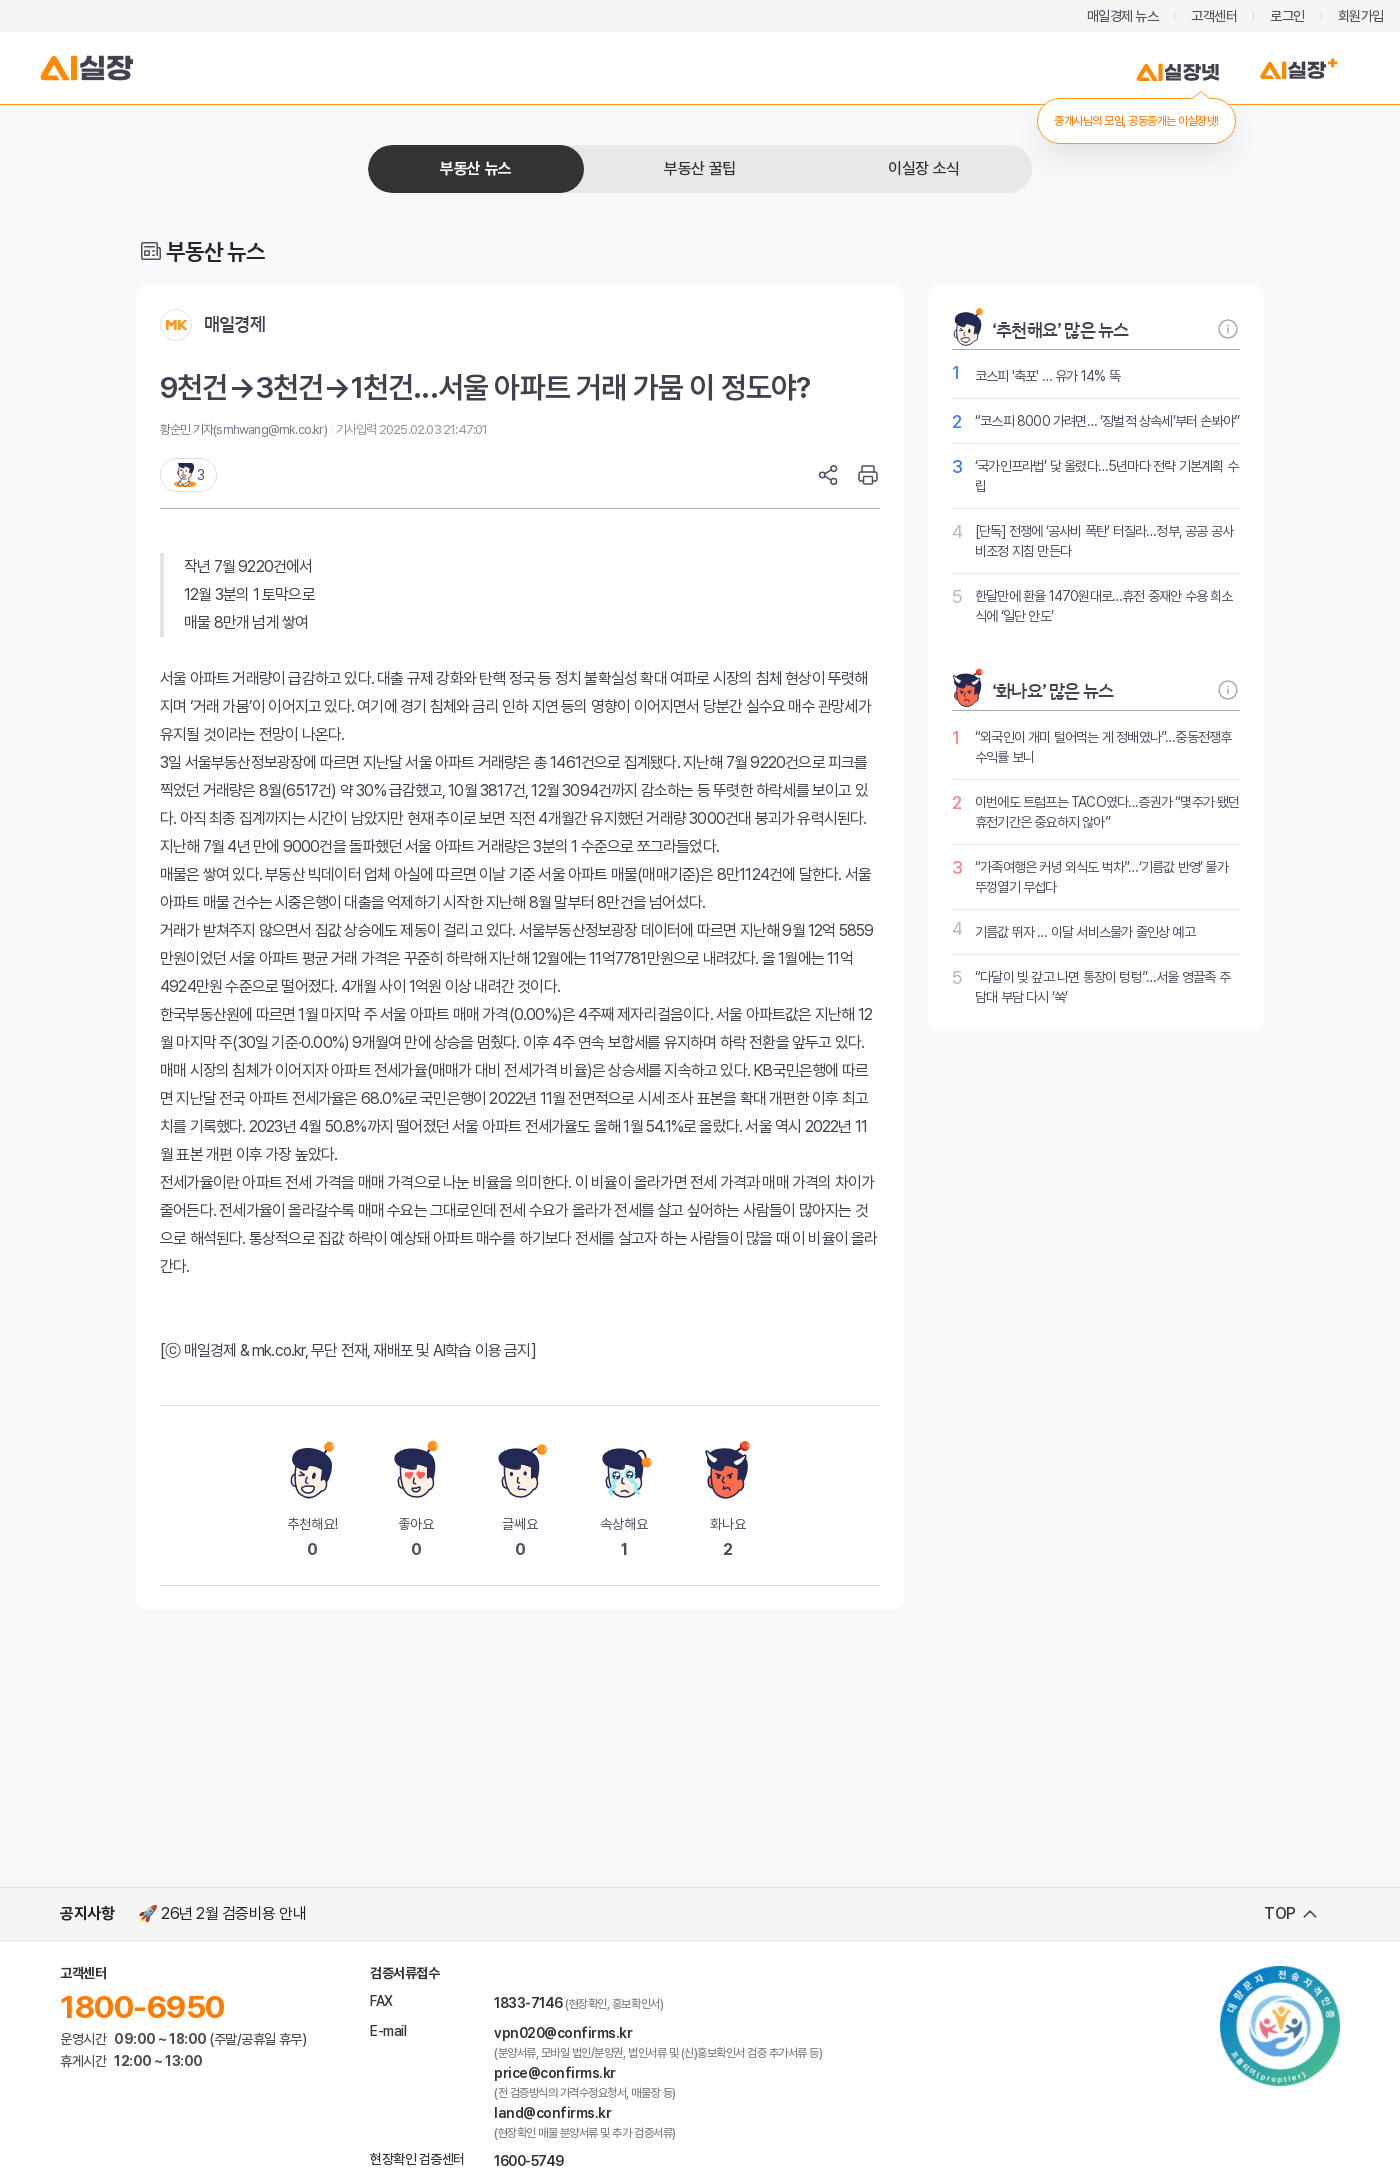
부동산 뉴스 (475, 168)
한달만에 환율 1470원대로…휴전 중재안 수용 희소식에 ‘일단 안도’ (1104, 606)
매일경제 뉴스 (1123, 16)
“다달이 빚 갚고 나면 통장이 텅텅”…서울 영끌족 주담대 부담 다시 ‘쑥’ (1102, 987)
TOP (1280, 1913)
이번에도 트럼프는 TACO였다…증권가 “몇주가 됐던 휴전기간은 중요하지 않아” (1107, 812)
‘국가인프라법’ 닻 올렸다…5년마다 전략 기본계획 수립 (1106, 476)
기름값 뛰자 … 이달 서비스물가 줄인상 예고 (1085, 932)
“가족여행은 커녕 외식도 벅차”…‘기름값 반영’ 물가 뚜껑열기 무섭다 (1101, 877)
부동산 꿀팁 (699, 168)
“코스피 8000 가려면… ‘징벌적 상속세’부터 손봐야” (1107, 421)
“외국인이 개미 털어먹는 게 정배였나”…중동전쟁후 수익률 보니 (1103, 747)
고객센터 (1214, 16)
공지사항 (87, 1913)
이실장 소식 (923, 168)
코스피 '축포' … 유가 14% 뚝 (1047, 376)
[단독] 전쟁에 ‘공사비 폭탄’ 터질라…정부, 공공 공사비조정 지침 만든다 (1104, 541)
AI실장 (87, 68)
